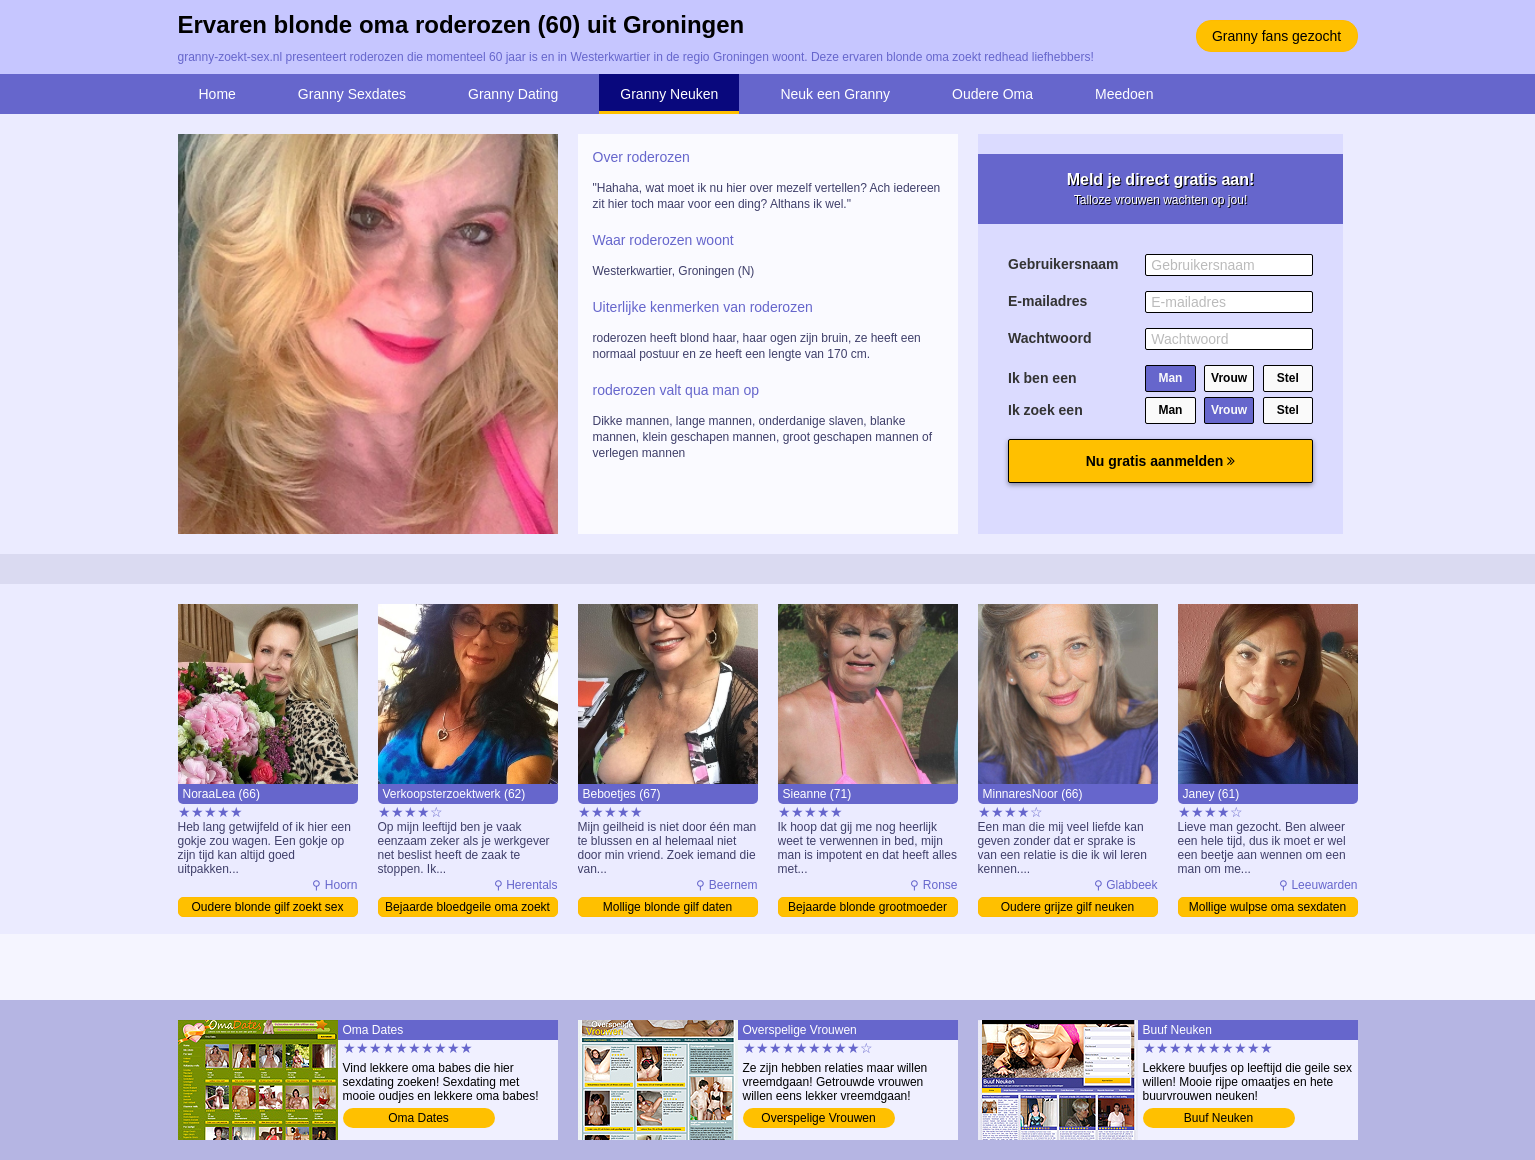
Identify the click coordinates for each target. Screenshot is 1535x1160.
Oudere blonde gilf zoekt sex (267, 907)
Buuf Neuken (1218, 1118)
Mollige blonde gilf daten (667, 907)
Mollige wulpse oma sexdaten (1267, 907)
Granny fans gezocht (1276, 36)
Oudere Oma (992, 94)
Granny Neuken (669, 94)
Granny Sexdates (352, 94)
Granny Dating (513, 94)
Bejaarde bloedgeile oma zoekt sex (467, 908)
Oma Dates (418, 1118)
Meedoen (1124, 94)
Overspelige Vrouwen (818, 1118)
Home (217, 94)
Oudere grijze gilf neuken (1067, 907)
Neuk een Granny (835, 94)
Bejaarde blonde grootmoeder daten (867, 908)
